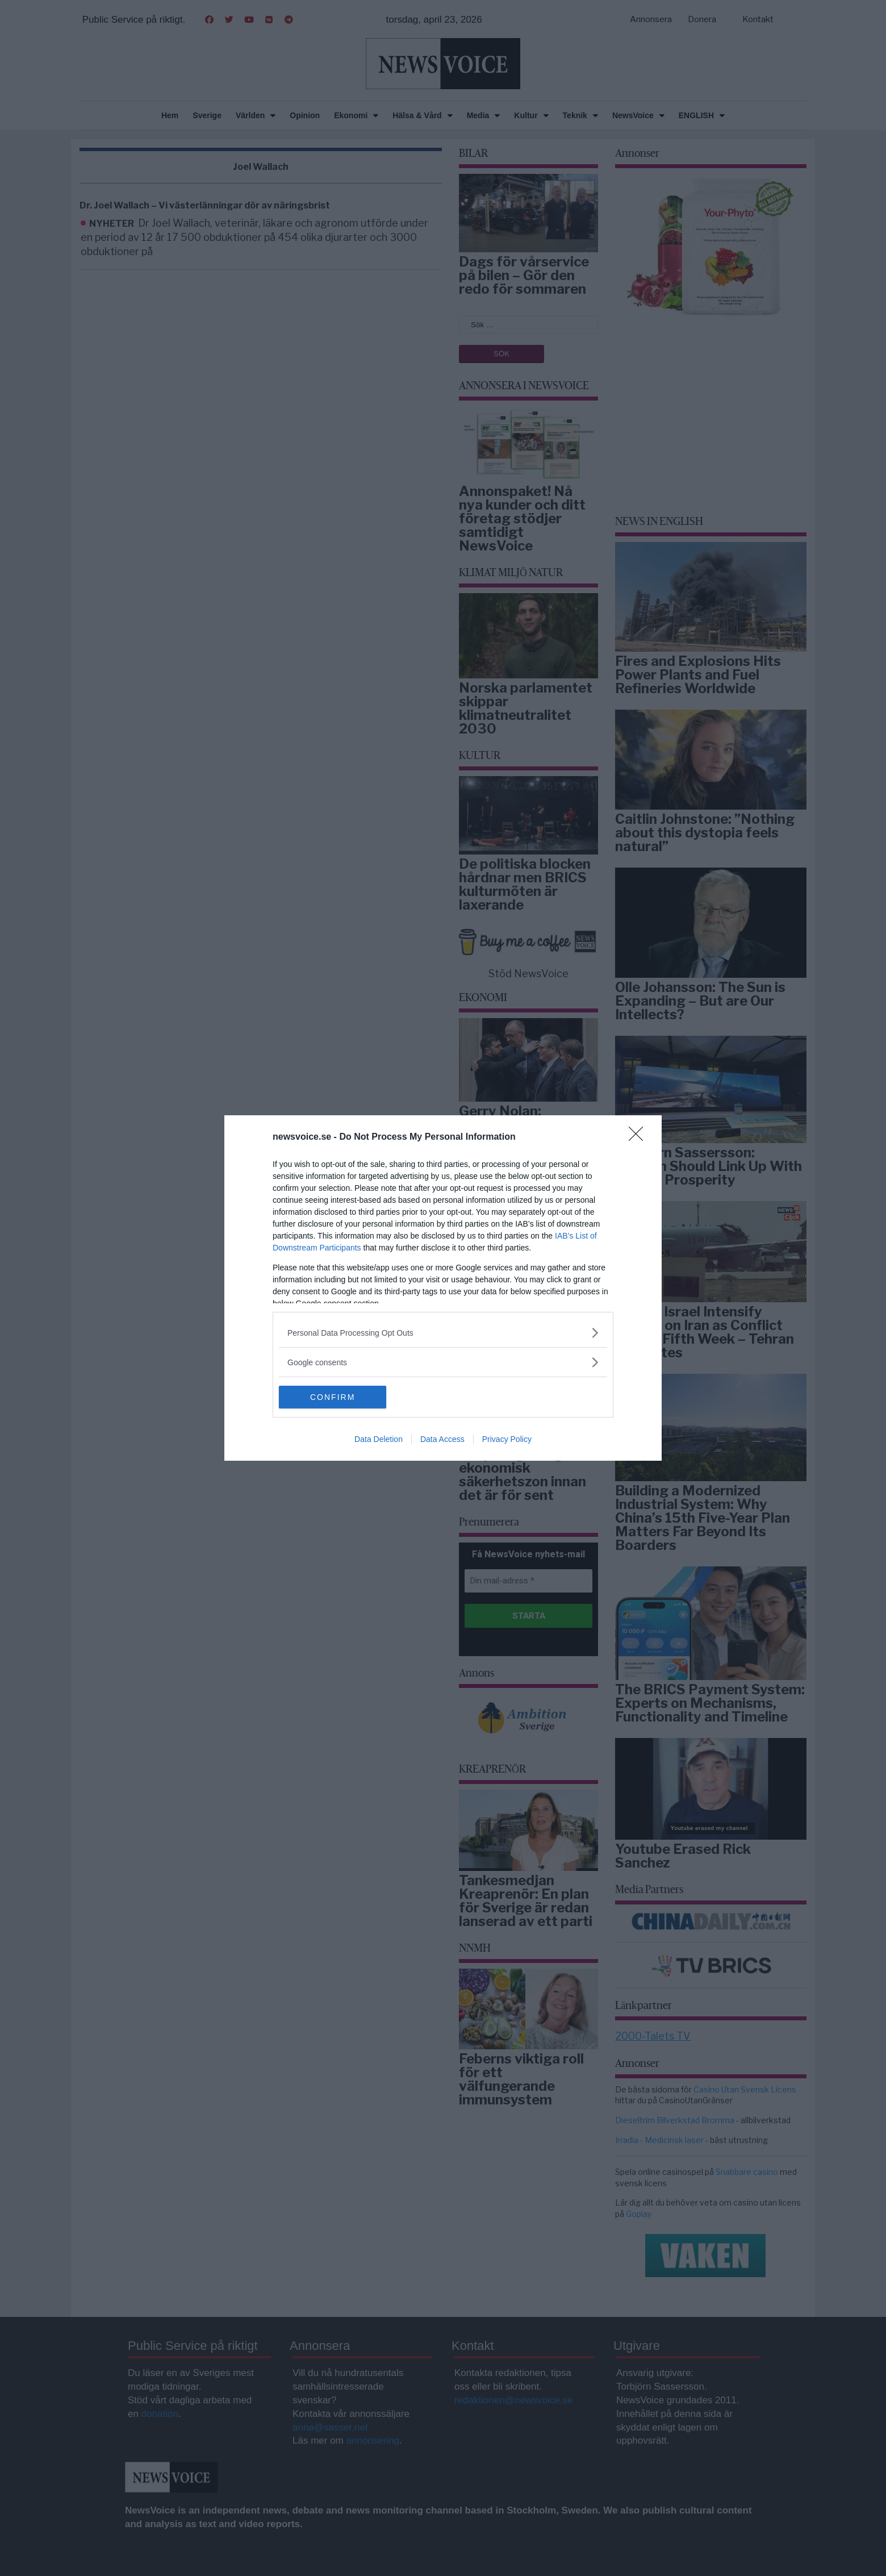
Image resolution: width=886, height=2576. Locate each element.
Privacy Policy (507, 1439)
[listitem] (443, 1333)
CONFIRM (332, 1397)
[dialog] (443, 1288)
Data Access (442, 1439)
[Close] (639, 1137)
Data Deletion (378, 1439)
